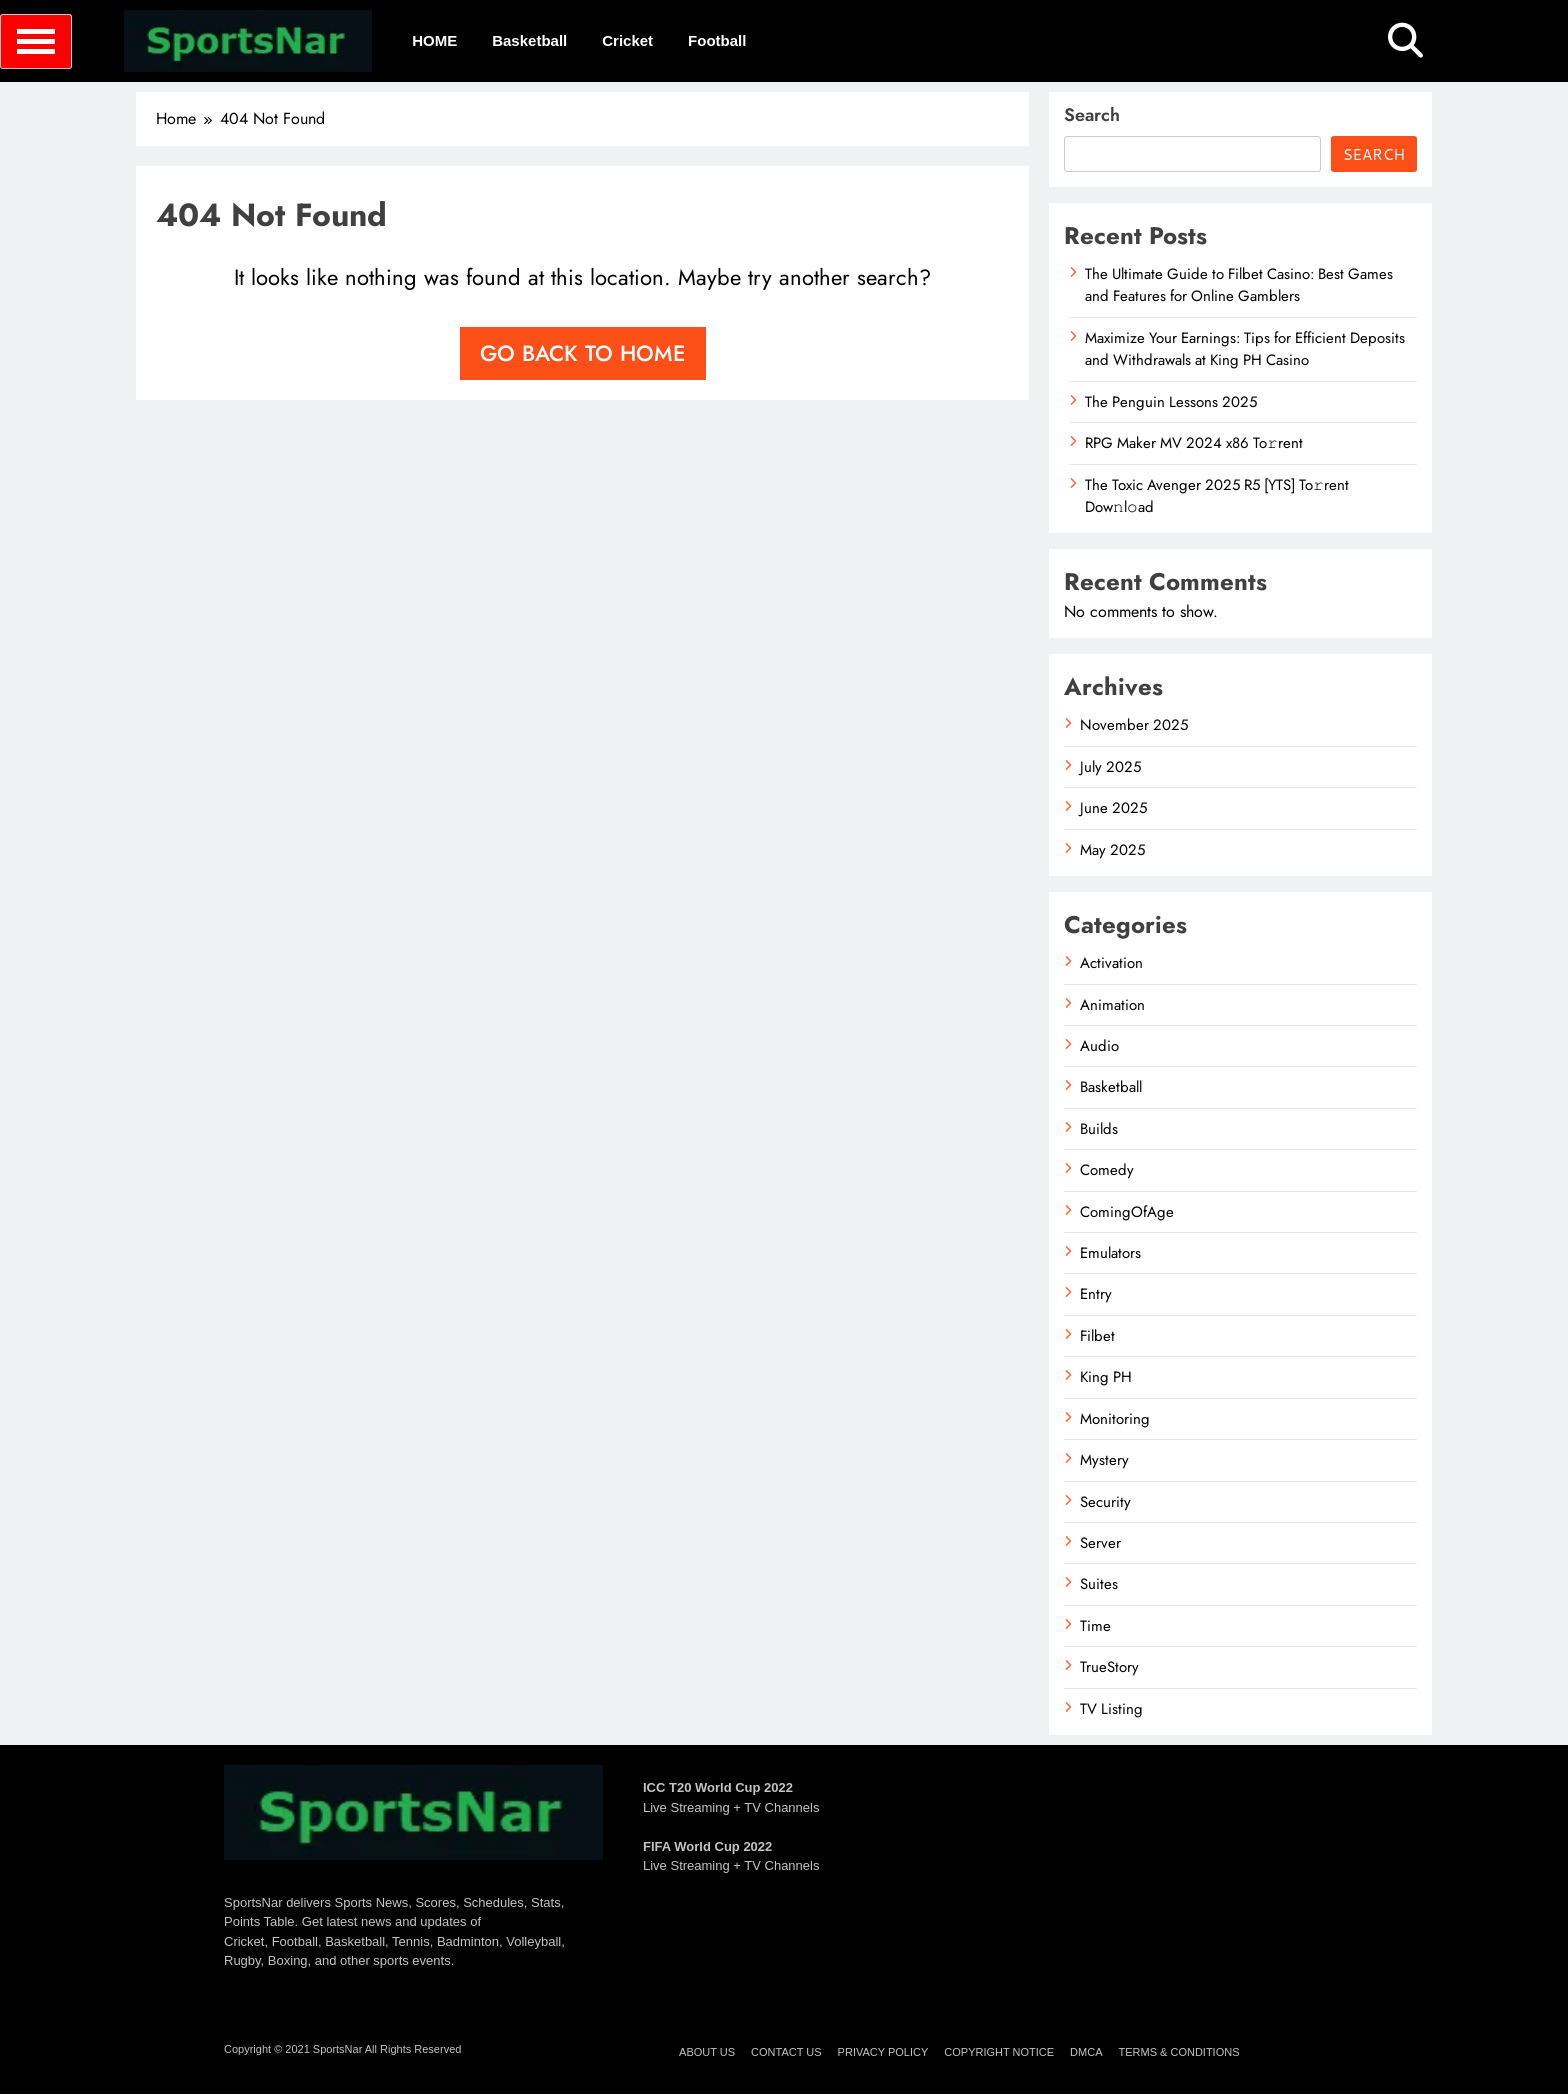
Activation (1111, 963)
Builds (1099, 1129)
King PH (1106, 1377)
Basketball (529, 40)
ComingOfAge (1127, 1212)
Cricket (627, 40)
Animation (1112, 1005)
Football (717, 40)
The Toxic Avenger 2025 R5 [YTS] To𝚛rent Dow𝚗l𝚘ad (1217, 496)
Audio (1099, 1046)
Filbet (1097, 1336)
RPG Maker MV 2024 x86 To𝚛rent (1194, 443)
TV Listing (1111, 1709)
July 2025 (1110, 767)
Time (1095, 1626)
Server (1100, 1543)
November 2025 (1134, 725)
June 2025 (1113, 808)
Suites (1099, 1584)
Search (1092, 115)
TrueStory (1109, 1667)
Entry (1096, 1294)
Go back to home (583, 353)
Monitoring (1115, 1419)
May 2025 (1112, 850)
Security (1105, 1502)
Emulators (1110, 1253)
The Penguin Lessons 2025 (1171, 402)
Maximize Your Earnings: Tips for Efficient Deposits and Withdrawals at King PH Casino (1245, 349)
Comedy (1107, 1170)
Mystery (1104, 1460)
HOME (434, 40)
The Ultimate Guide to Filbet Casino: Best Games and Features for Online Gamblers (1239, 285)
